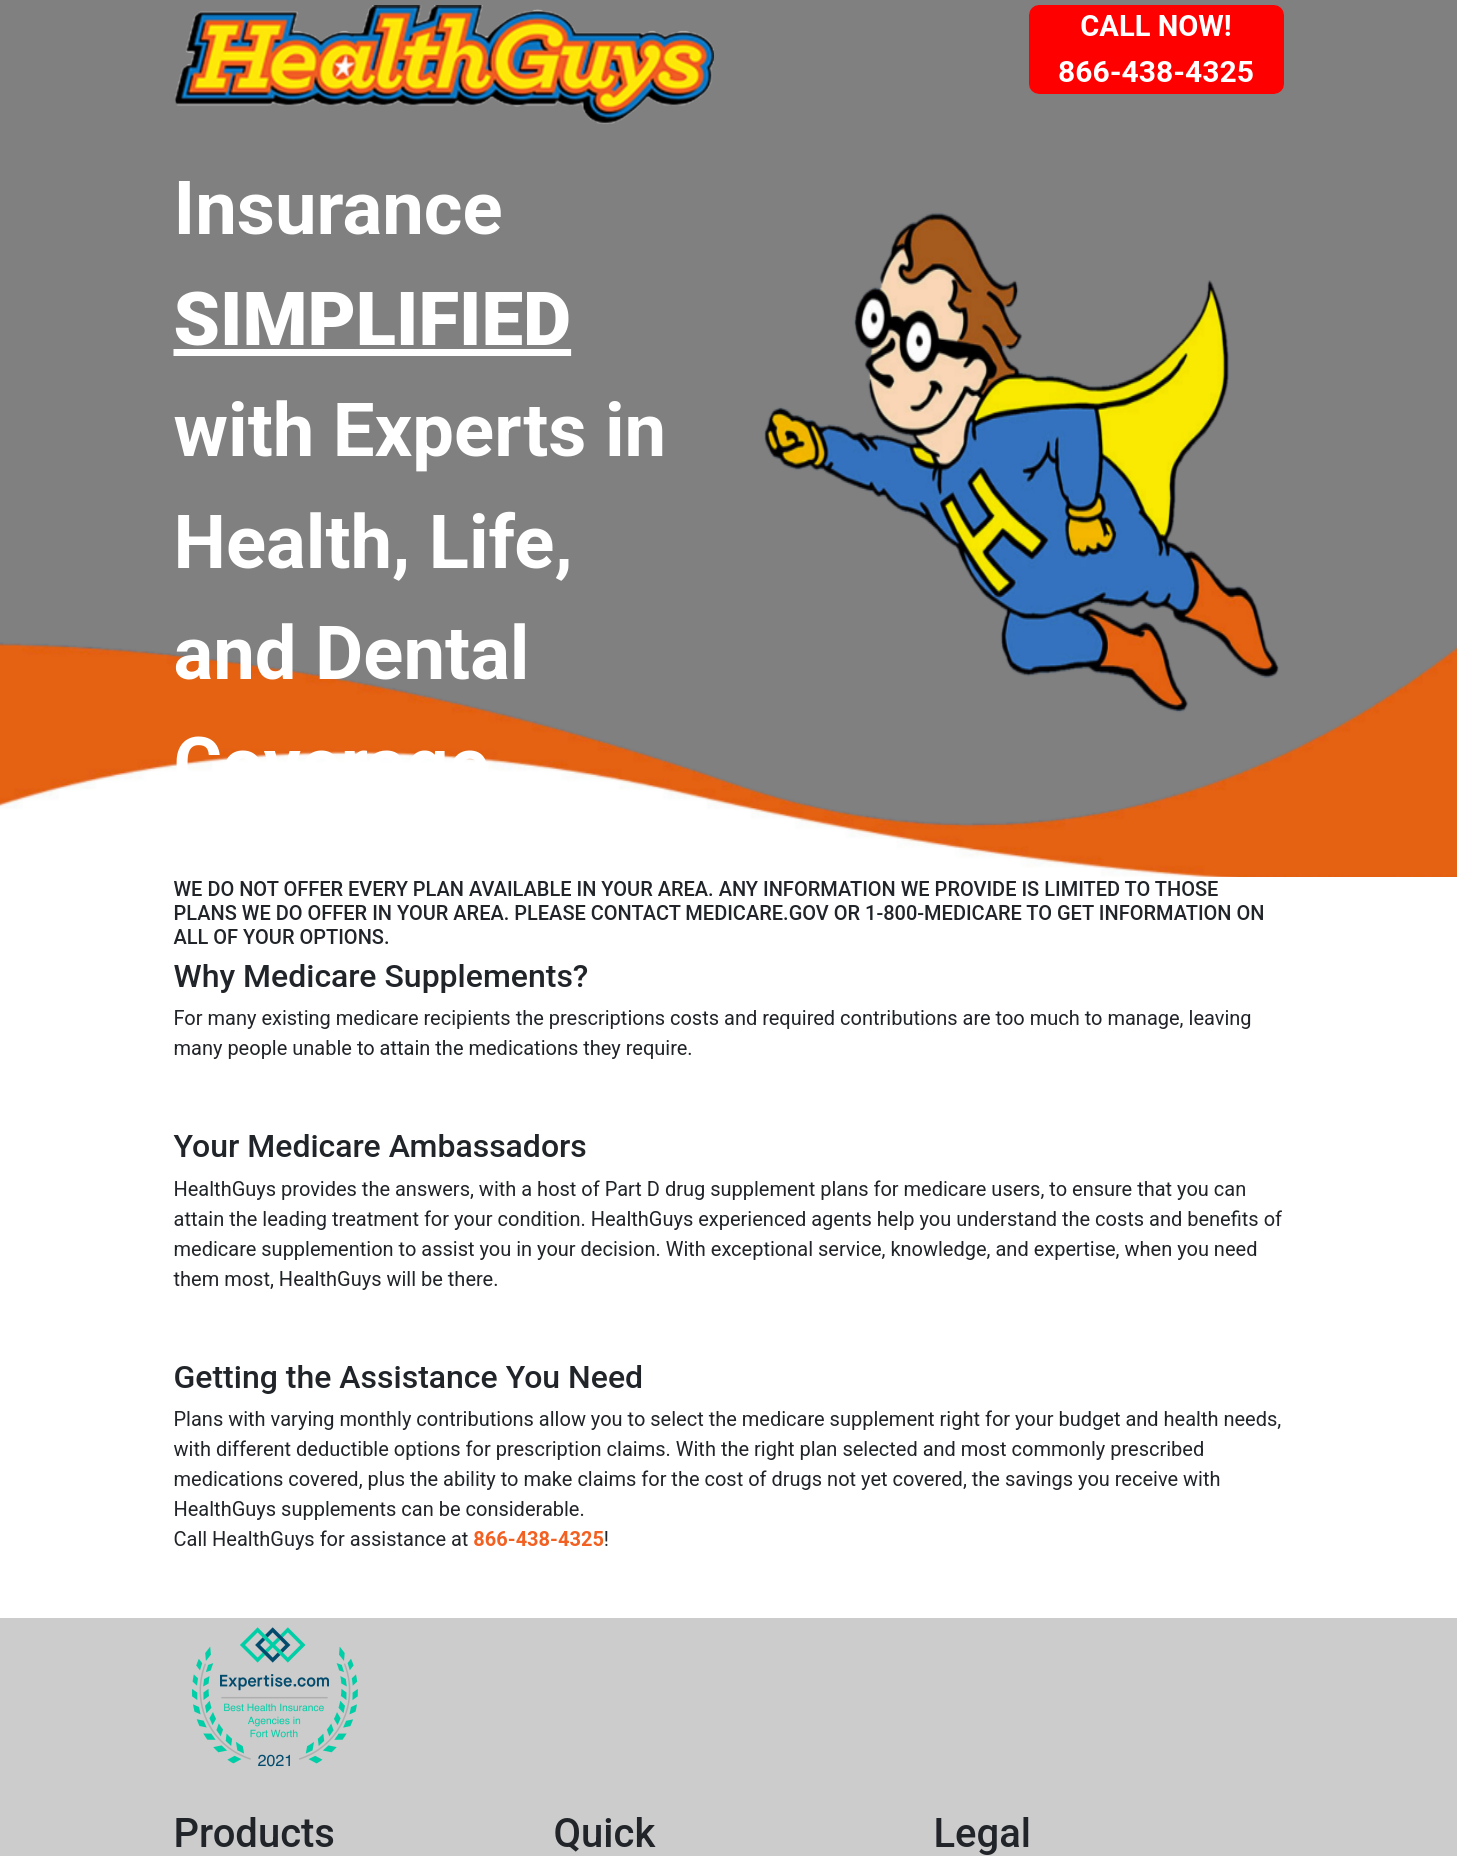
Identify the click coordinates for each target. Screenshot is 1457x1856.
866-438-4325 (538, 1539)
